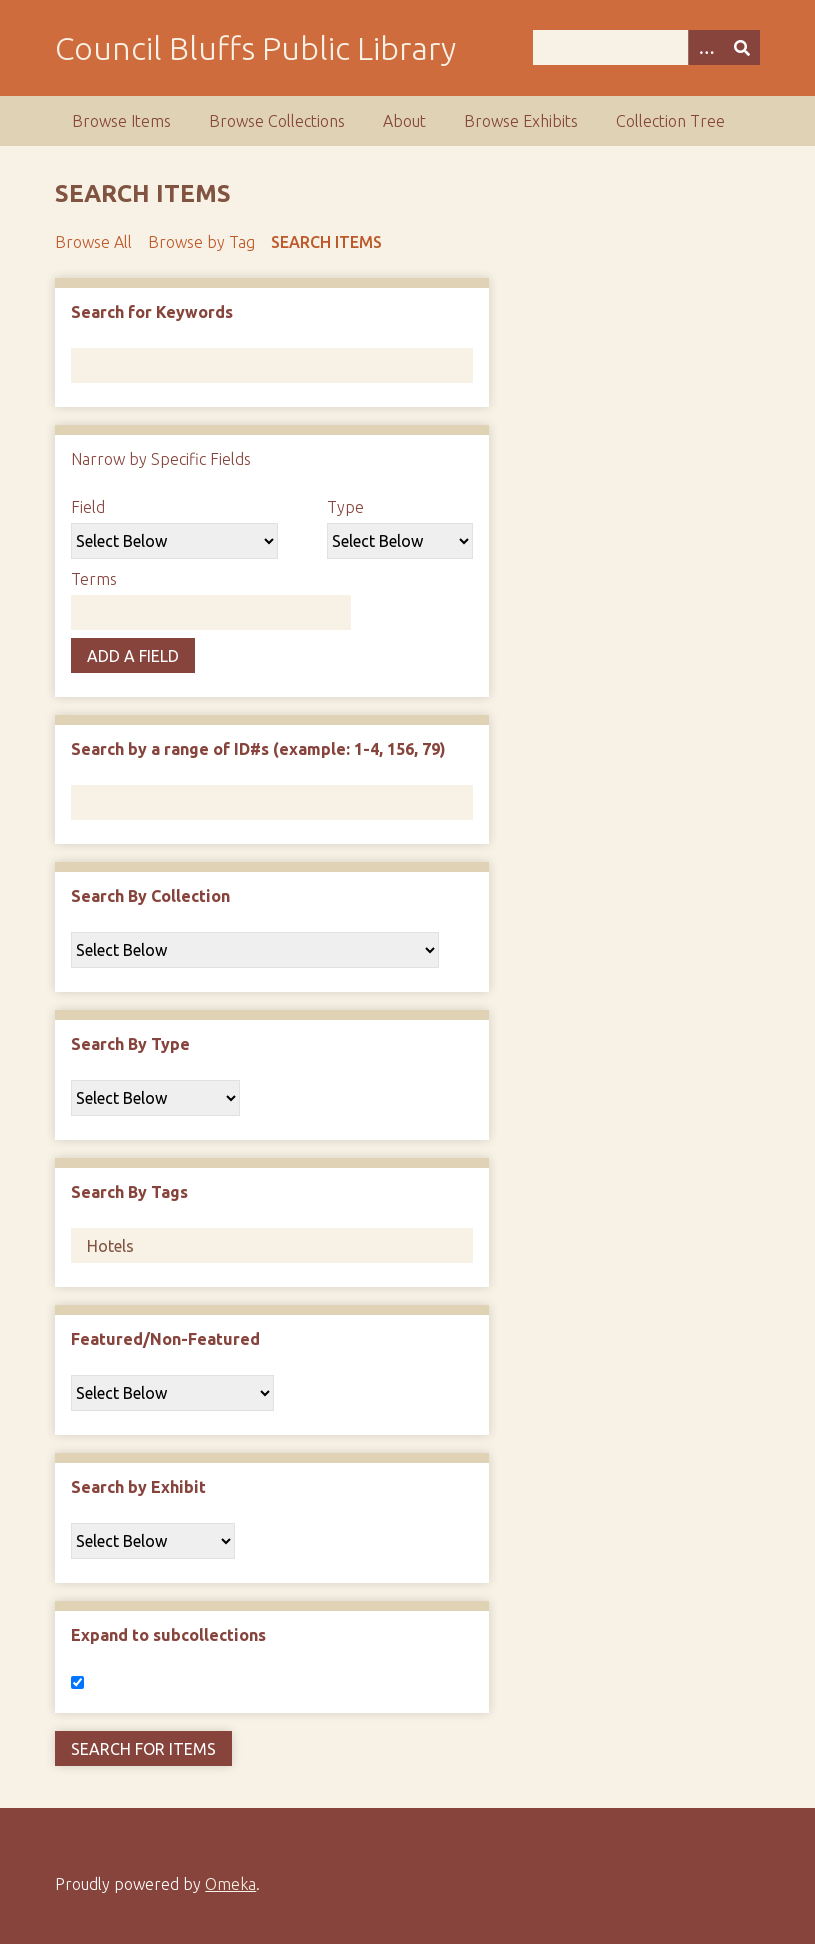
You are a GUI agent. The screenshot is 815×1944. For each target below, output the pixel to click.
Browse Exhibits (521, 121)
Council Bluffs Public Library (255, 48)
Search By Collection (150, 896)
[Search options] (706, 47)
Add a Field (133, 656)
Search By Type (130, 1044)
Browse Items (121, 121)
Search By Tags (129, 1192)
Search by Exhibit (138, 1487)
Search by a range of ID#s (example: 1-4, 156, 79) (258, 749)
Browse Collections (277, 121)
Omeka (230, 1884)
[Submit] (742, 47)
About (404, 121)
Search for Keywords (152, 312)
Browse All (93, 242)
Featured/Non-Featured (165, 1339)
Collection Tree (670, 121)
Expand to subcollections (168, 1635)
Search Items (326, 242)
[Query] (646, 47)
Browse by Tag (201, 242)
